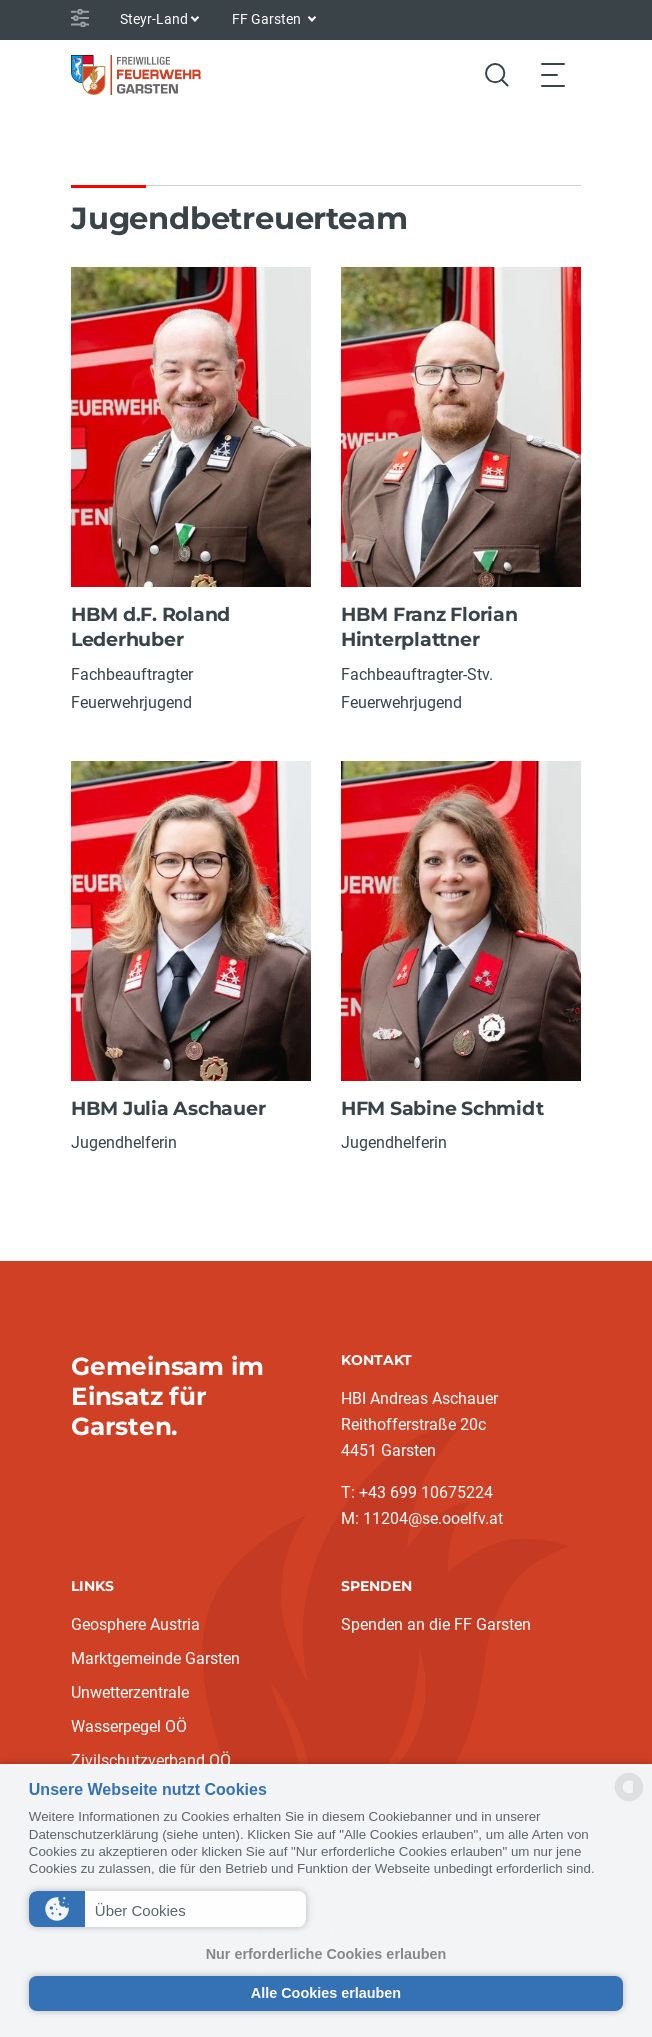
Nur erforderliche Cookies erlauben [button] (326, 1954)
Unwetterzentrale (130, 1692)
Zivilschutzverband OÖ (151, 1760)
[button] (168, 1909)
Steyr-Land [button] (154, 19)
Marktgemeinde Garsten (155, 1658)
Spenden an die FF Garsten (436, 1624)
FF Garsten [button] (268, 19)
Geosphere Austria (135, 1624)
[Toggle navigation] (553, 74)
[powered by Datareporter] (629, 1799)
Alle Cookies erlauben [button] (326, 1993)
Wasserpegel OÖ (129, 1726)
